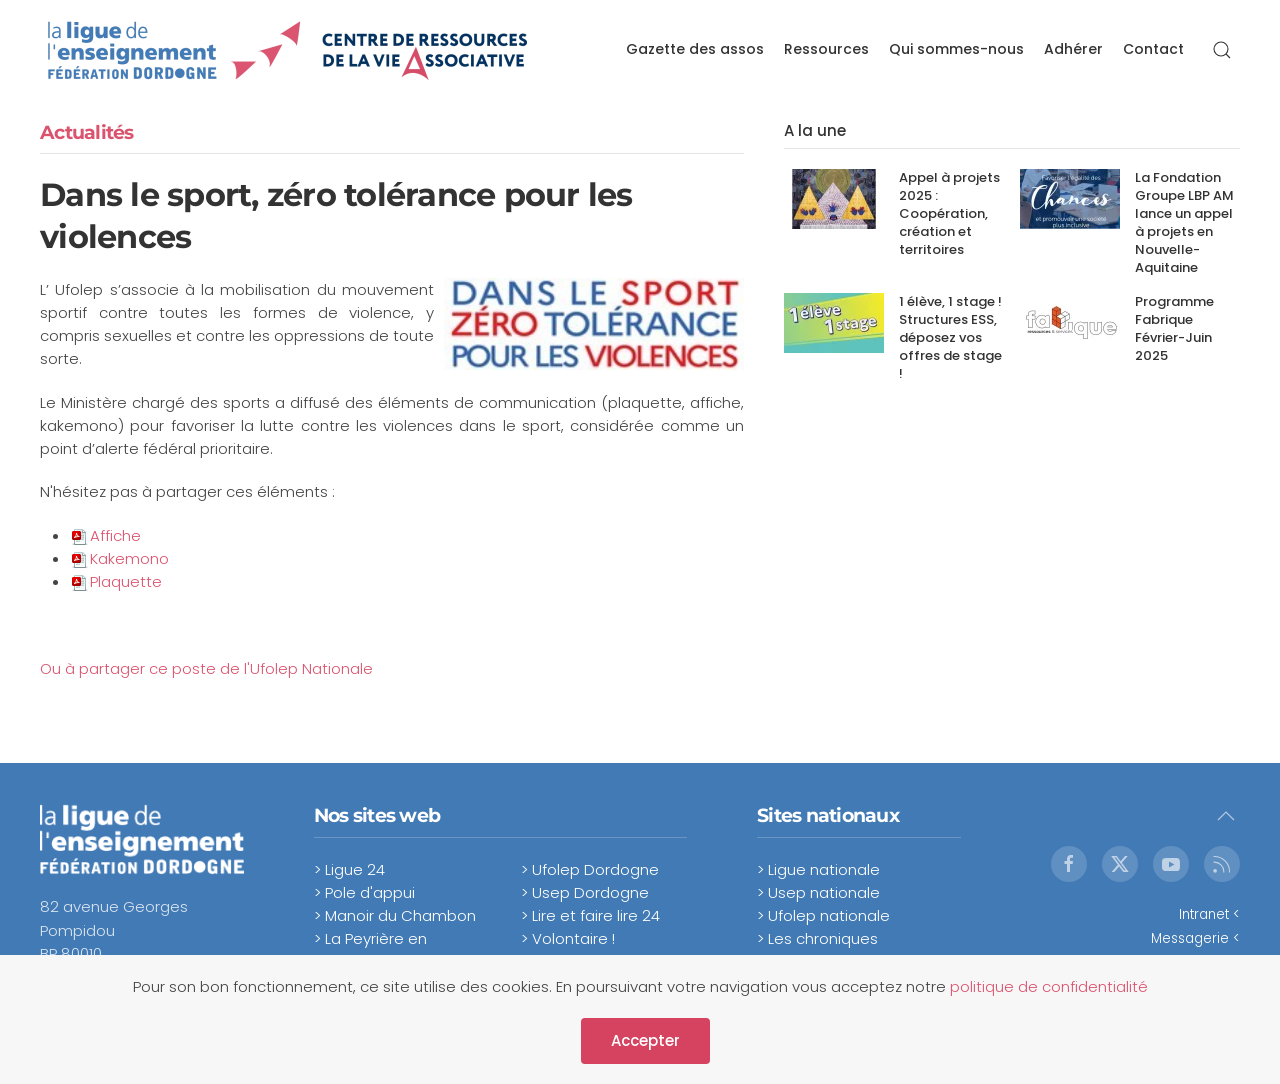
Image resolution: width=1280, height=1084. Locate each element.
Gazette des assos (695, 49)
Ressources (826, 49)
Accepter (645, 1040)
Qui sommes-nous (956, 49)
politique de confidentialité (1049, 986)
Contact (1153, 49)
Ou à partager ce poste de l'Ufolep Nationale (206, 668)
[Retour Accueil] (288, 50)
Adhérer (1073, 49)
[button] (1222, 50)
